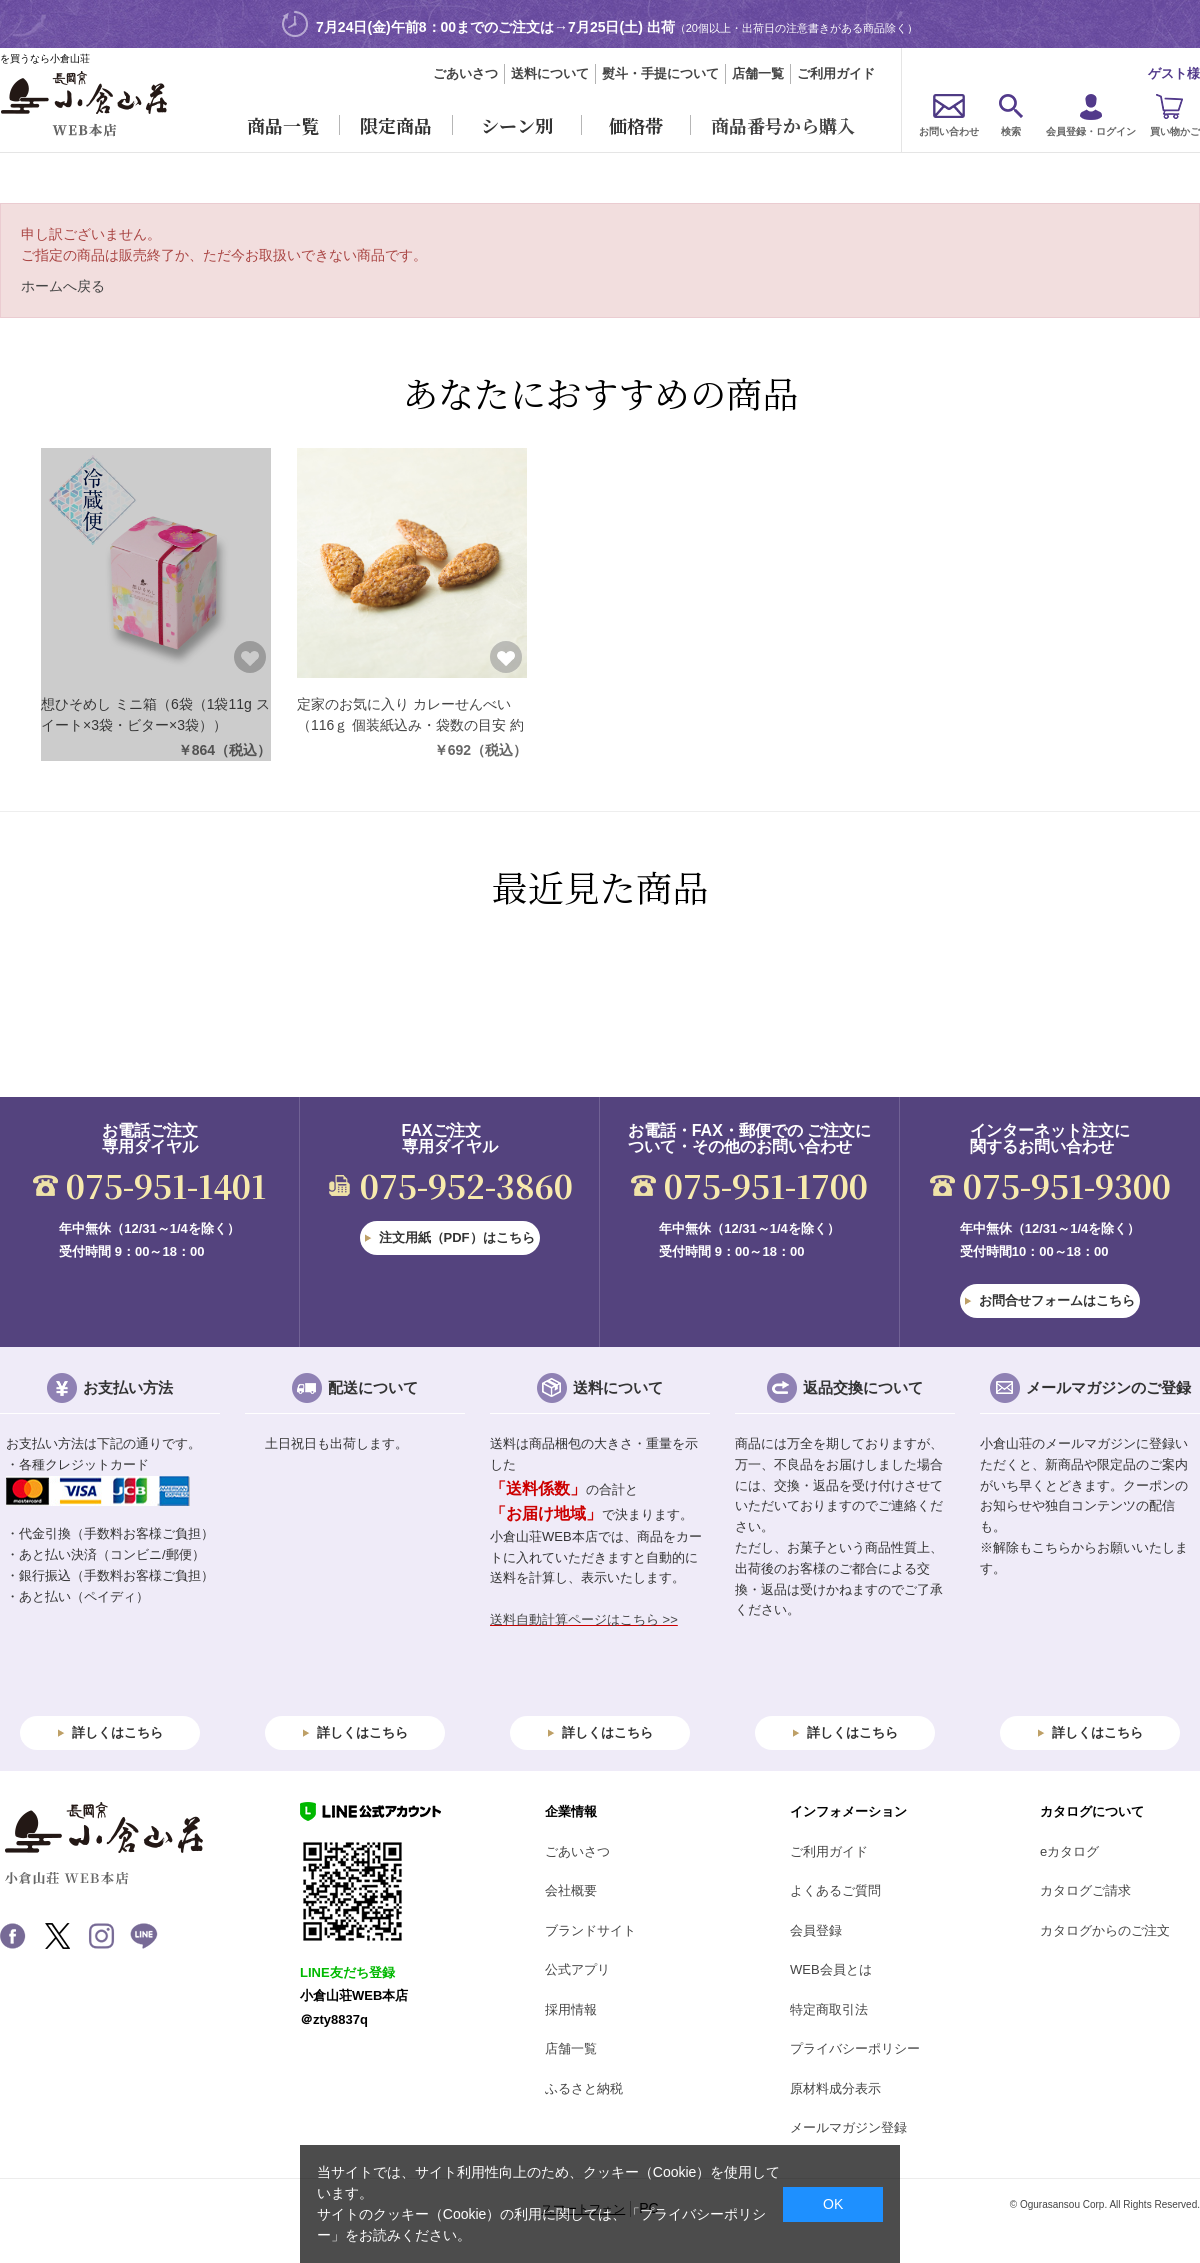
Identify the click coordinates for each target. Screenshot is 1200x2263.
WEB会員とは (831, 1969)
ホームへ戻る (63, 286)
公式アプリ (577, 1969)
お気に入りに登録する (250, 657)
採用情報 (571, 2009)
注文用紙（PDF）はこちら (457, 1237)
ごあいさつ (465, 73)
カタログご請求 (1085, 1890)
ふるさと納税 (584, 2088)
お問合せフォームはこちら (1057, 1300)
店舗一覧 (758, 73)
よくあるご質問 (835, 1890)
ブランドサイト (590, 1930)
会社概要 (571, 1890)
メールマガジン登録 (848, 2127)
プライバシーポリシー (855, 2048)
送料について (550, 73)
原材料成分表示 (835, 2088)
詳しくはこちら (117, 1732)
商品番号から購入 (783, 125)
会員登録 (816, 1930)
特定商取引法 (829, 2009)
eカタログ (1069, 1851)
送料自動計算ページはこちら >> (584, 1619)
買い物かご (1175, 131)
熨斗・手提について (660, 73)
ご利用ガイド (836, 73)
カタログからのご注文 (1105, 1930)
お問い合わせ (949, 131)
